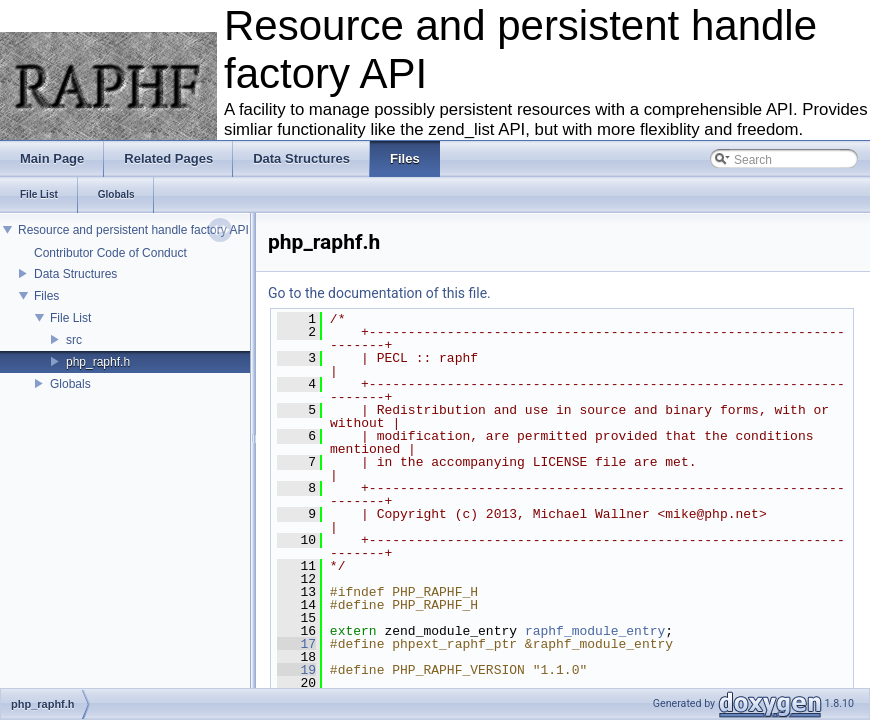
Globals (70, 384)
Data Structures (75, 274)
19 (296, 670)
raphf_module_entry (595, 631)
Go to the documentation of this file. (379, 293)
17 (296, 644)
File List (70, 318)
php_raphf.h (98, 362)
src (74, 340)
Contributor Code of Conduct (110, 253)
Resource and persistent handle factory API (133, 230)
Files (46, 296)
